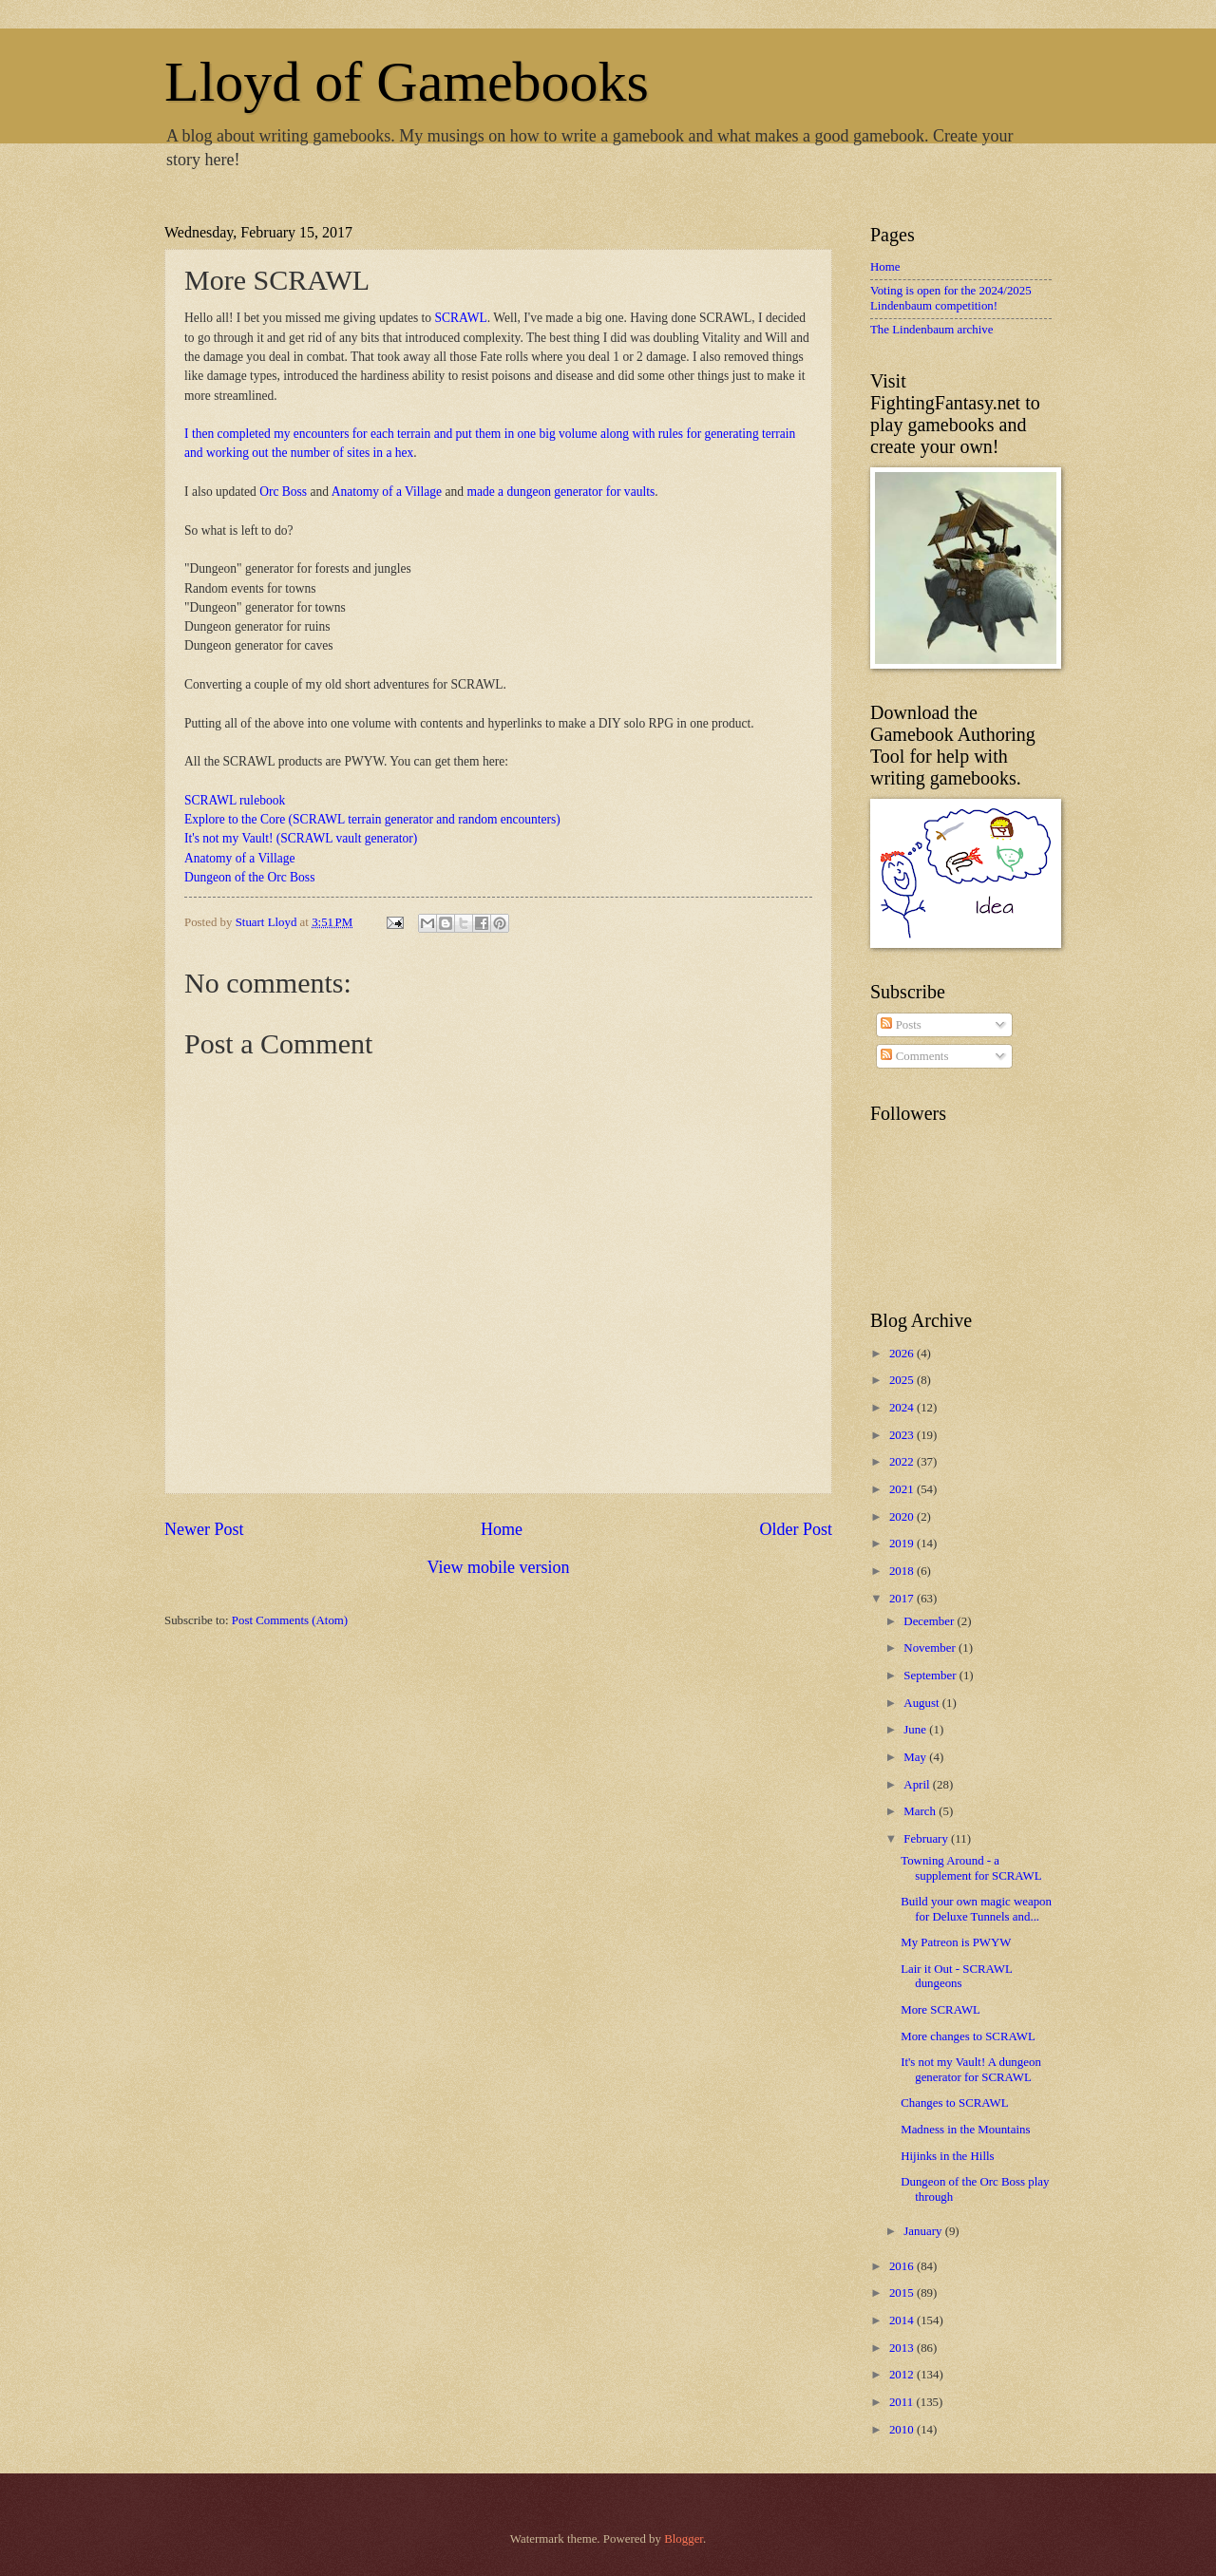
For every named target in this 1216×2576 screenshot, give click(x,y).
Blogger (683, 2539)
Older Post (795, 1529)
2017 (903, 1598)
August (922, 1703)
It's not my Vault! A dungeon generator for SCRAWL (971, 2069)
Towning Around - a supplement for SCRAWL (971, 1868)
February (927, 1839)
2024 (903, 1407)
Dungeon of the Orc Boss (249, 877)
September (931, 1675)
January (923, 2231)
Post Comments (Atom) (290, 1620)
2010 (903, 2429)
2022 (903, 1461)
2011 (903, 2402)
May (916, 1757)
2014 (903, 2320)
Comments (914, 1056)
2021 (903, 1489)
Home (501, 1529)
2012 (903, 2374)
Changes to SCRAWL (954, 2103)
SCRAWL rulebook (234, 800)
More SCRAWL (940, 2010)
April (917, 1784)
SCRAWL (461, 318)
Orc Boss (283, 491)
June (916, 1729)
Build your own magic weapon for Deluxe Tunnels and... (976, 1909)
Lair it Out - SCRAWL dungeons (956, 1976)
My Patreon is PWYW (956, 1942)
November (931, 1648)
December (930, 1621)
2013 (903, 2348)
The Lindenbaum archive (931, 329)
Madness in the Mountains (965, 2129)
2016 (903, 2266)
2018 (903, 1571)
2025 (903, 1380)
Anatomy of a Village (387, 491)
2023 (903, 1435)
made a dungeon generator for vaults (559, 491)
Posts (901, 1025)
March (921, 1811)
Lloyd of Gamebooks (406, 81)
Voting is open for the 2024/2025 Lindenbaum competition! (951, 298)
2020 (903, 1517)
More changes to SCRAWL (968, 2036)
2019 (903, 1543)
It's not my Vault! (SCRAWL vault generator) (300, 838)
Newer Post (204, 1529)
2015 (903, 2293)
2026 (903, 1353)
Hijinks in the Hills (947, 2156)
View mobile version (498, 1567)
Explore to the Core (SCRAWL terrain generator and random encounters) (372, 819)
